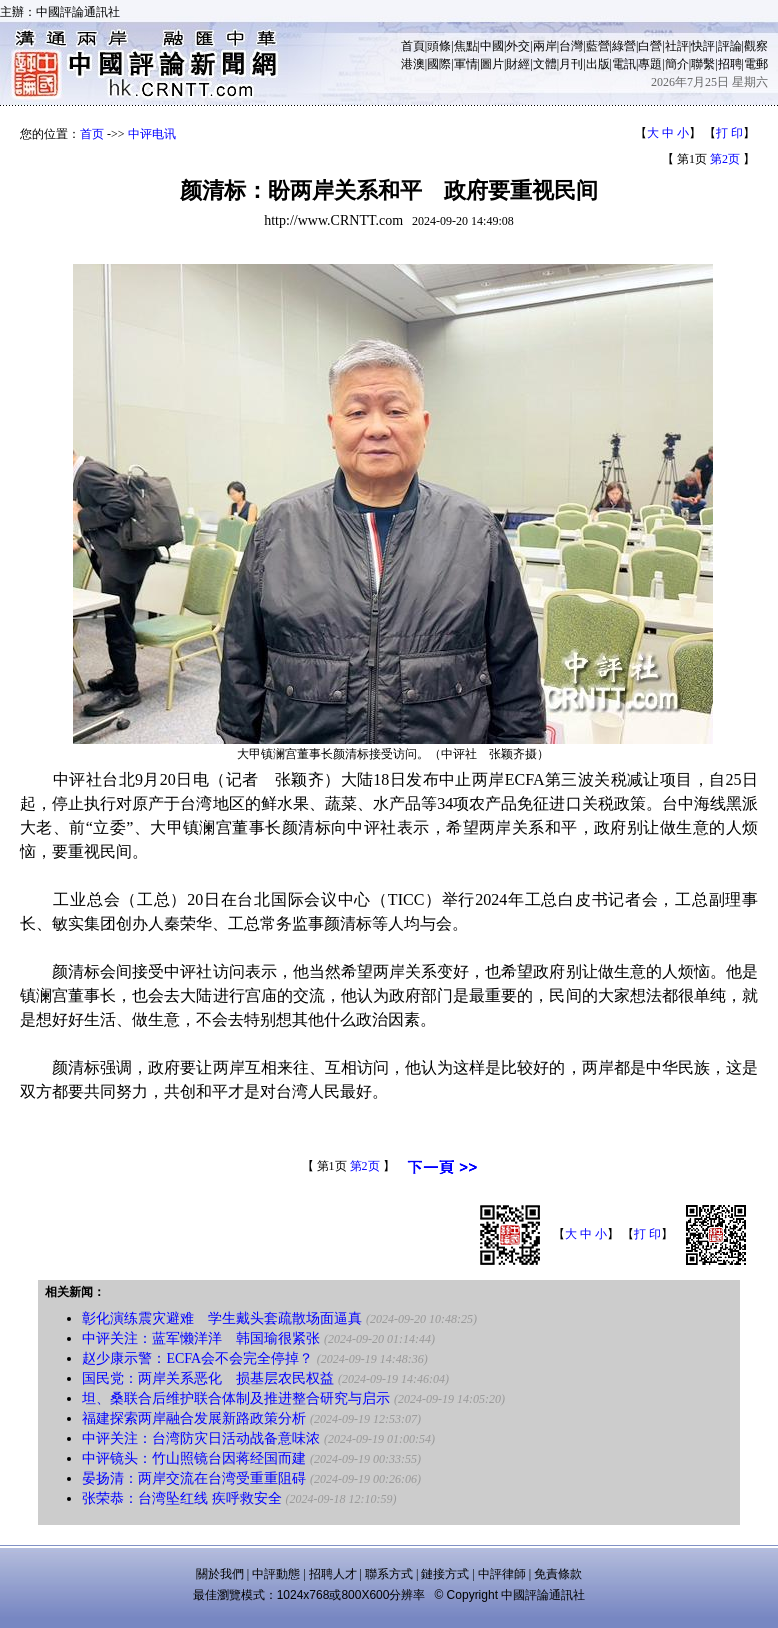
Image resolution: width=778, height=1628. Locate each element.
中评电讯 (152, 134)
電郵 (756, 64)
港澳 (413, 64)
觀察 (756, 46)
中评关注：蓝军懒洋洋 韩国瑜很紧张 (201, 1338)
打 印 (729, 133)
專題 (650, 64)
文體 (545, 64)
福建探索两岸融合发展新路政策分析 (194, 1418)
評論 (730, 46)
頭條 (439, 46)
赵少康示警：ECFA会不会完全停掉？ (197, 1358)
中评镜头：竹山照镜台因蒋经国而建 (194, 1458)
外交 (518, 46)
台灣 (571, 46)
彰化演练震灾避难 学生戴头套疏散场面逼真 (222, 1318)
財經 (518, 64)
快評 (703, 46)
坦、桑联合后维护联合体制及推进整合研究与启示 (236, 1398)
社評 (677, 46)
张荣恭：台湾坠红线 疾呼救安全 (182, 1498)
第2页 (725, 159)
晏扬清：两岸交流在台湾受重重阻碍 (194, 1478)
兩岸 (545, 46)
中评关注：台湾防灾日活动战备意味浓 (201, 1438)
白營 (650, 46)
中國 (492, 46)
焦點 (466, 46)
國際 (439, 64)
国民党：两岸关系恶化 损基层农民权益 (208, 1378)
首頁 (413, 46)
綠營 (624, 46)
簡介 (677, 64)
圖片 (492, 64)
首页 (92, 134)
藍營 (598, 46)
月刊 (571, 64)
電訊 (624, 64)
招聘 (730, 64)
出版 (598, 64)
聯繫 (703, 64)
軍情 (466, 64)
